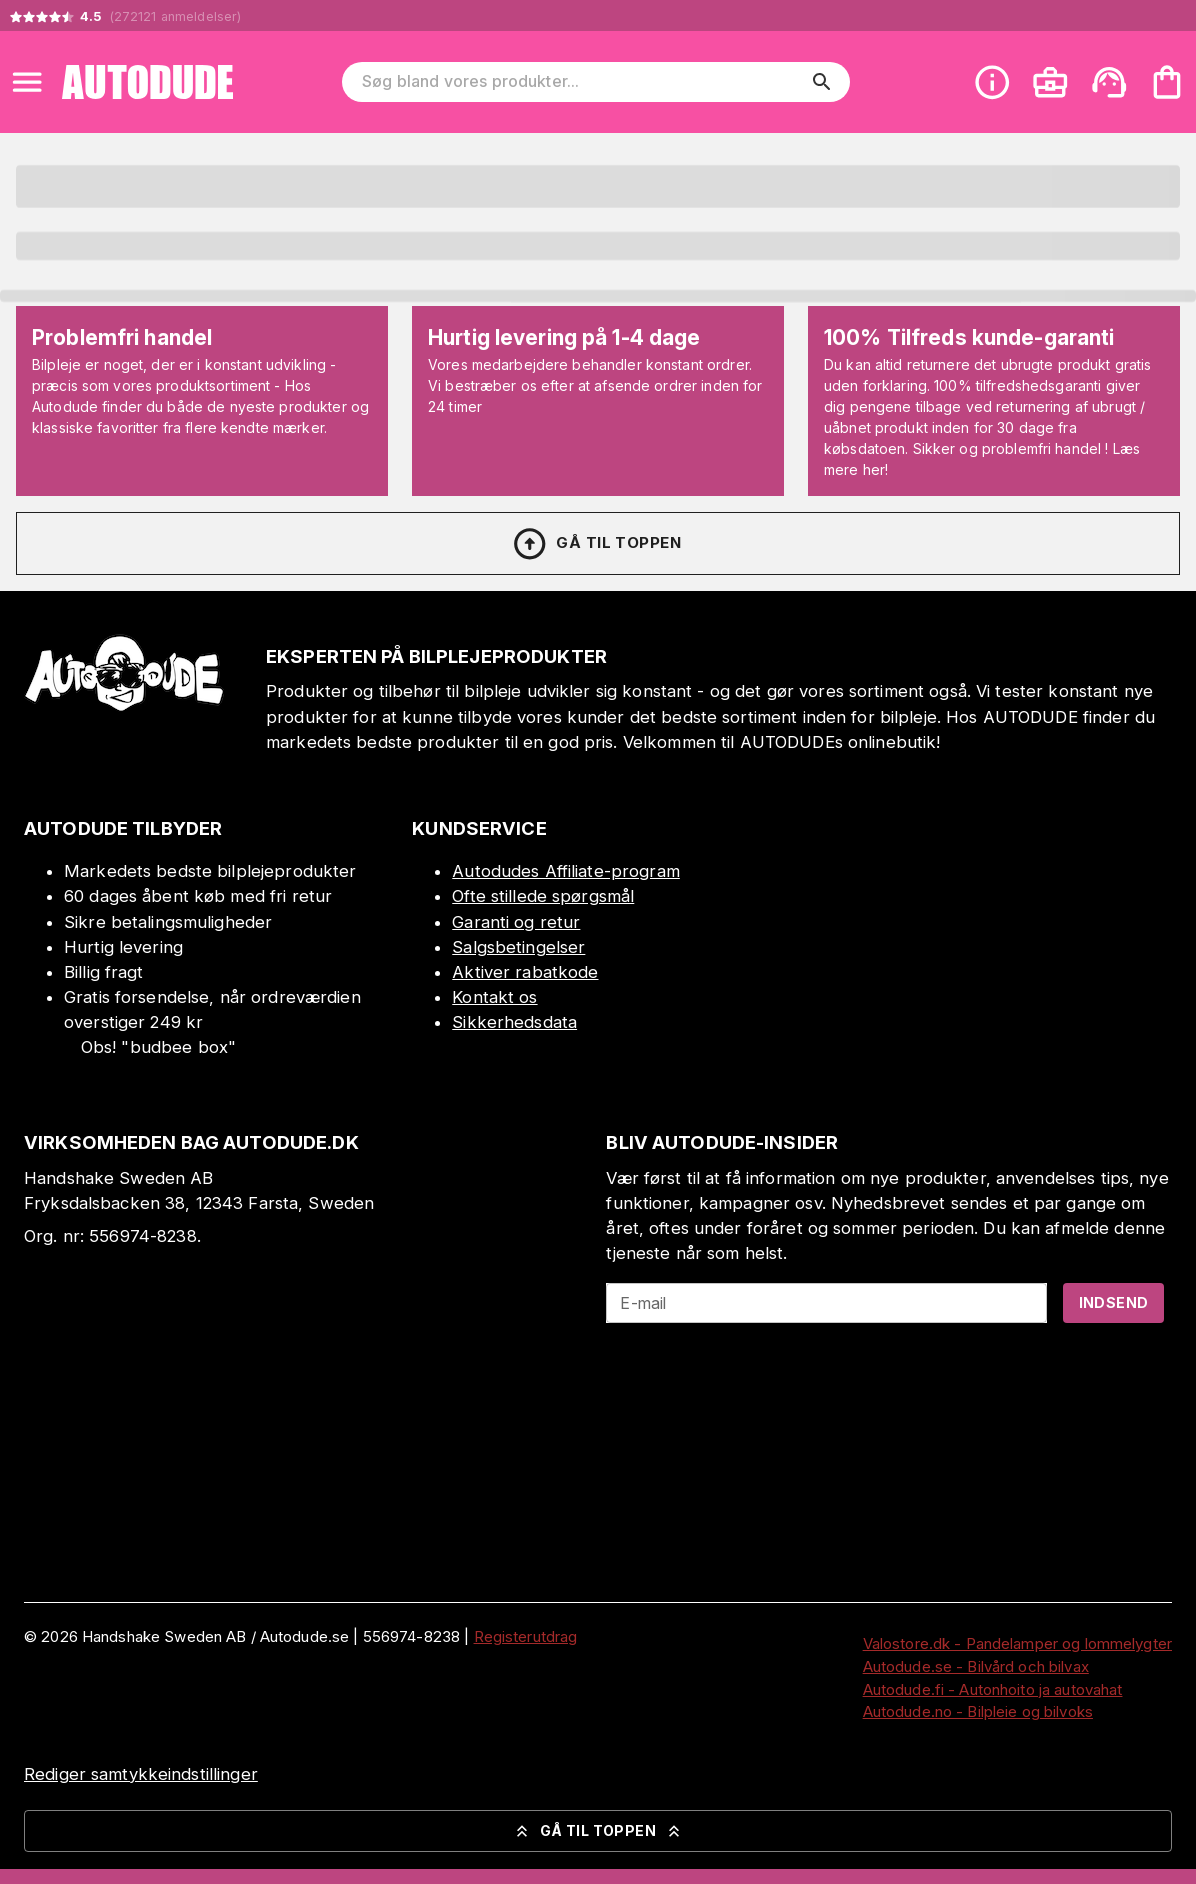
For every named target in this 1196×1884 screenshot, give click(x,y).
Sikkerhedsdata (514, 1022)
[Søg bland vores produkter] (582, 82)
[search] (822, 82)
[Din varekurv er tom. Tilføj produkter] (1167, 82)
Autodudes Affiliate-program (566, 871)
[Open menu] (27, 82)
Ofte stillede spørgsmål (543, 896)
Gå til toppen (596, 544)
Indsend (1114, 1302)
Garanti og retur (516, 922)
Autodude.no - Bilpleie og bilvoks (978, 1711)
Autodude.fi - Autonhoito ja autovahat (993, 1689)
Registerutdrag (526, 1636)
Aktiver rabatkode (525, 972)
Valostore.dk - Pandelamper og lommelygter (1017, 1643)
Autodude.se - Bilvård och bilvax (976, 1666)
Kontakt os (494, 997)
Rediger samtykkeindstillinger (141, 1774)
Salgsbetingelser (518, 947)
